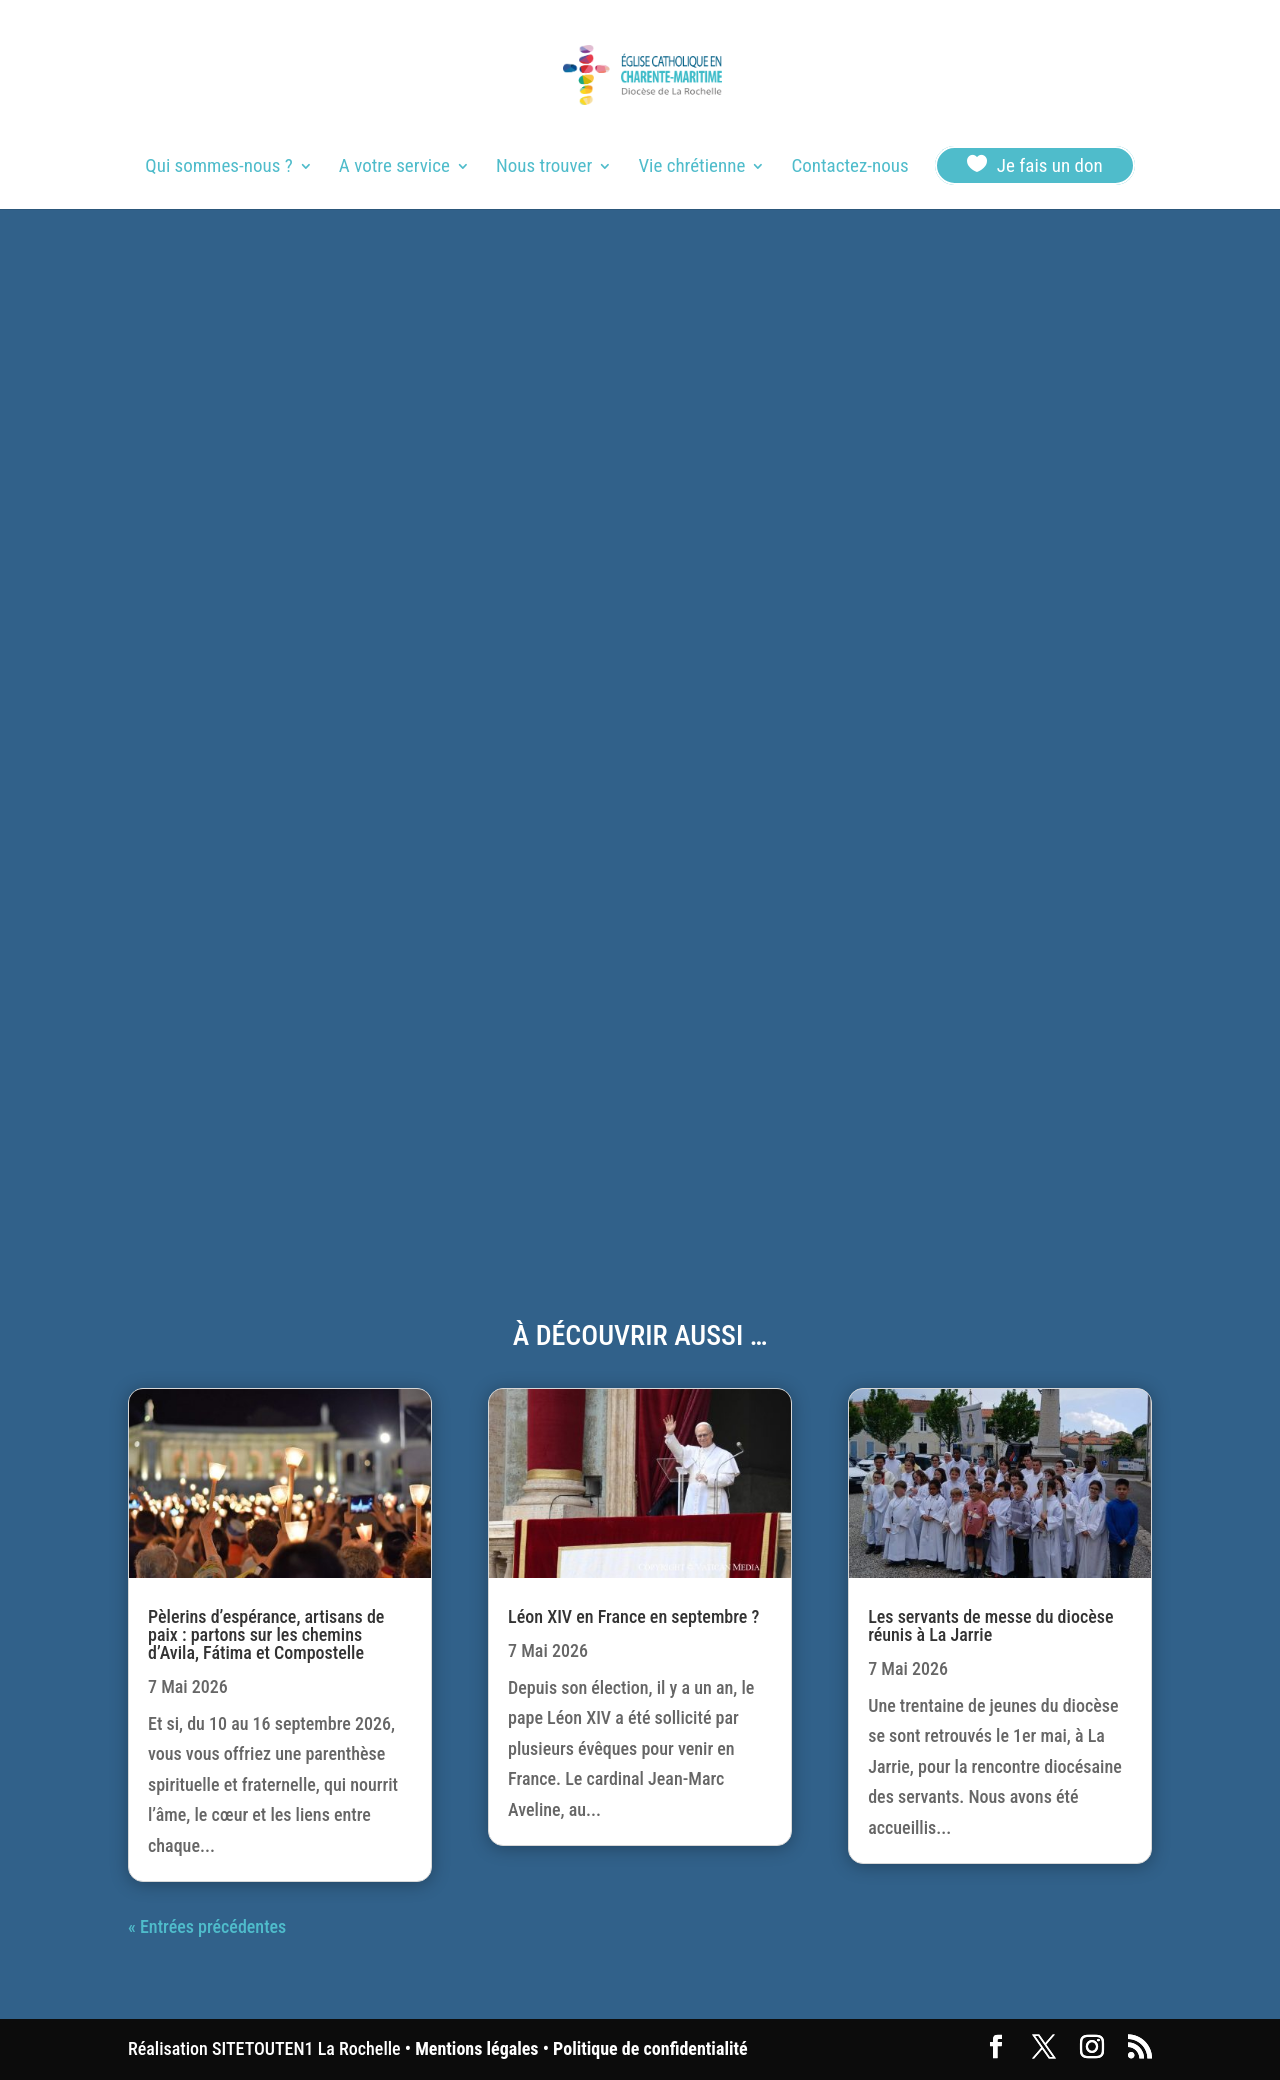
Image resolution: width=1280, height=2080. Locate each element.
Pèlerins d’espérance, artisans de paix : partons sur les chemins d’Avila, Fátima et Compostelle (266, 1634)
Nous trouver (544, 168)
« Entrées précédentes (207, 1926)
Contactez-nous (849, 168)
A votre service (394, 168)
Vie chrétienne (691, 168)
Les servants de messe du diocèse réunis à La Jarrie (990, 1625)
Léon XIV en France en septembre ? (633, 1616)
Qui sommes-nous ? (218, 168)
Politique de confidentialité (650, 2048)
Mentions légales (476, 2048)
